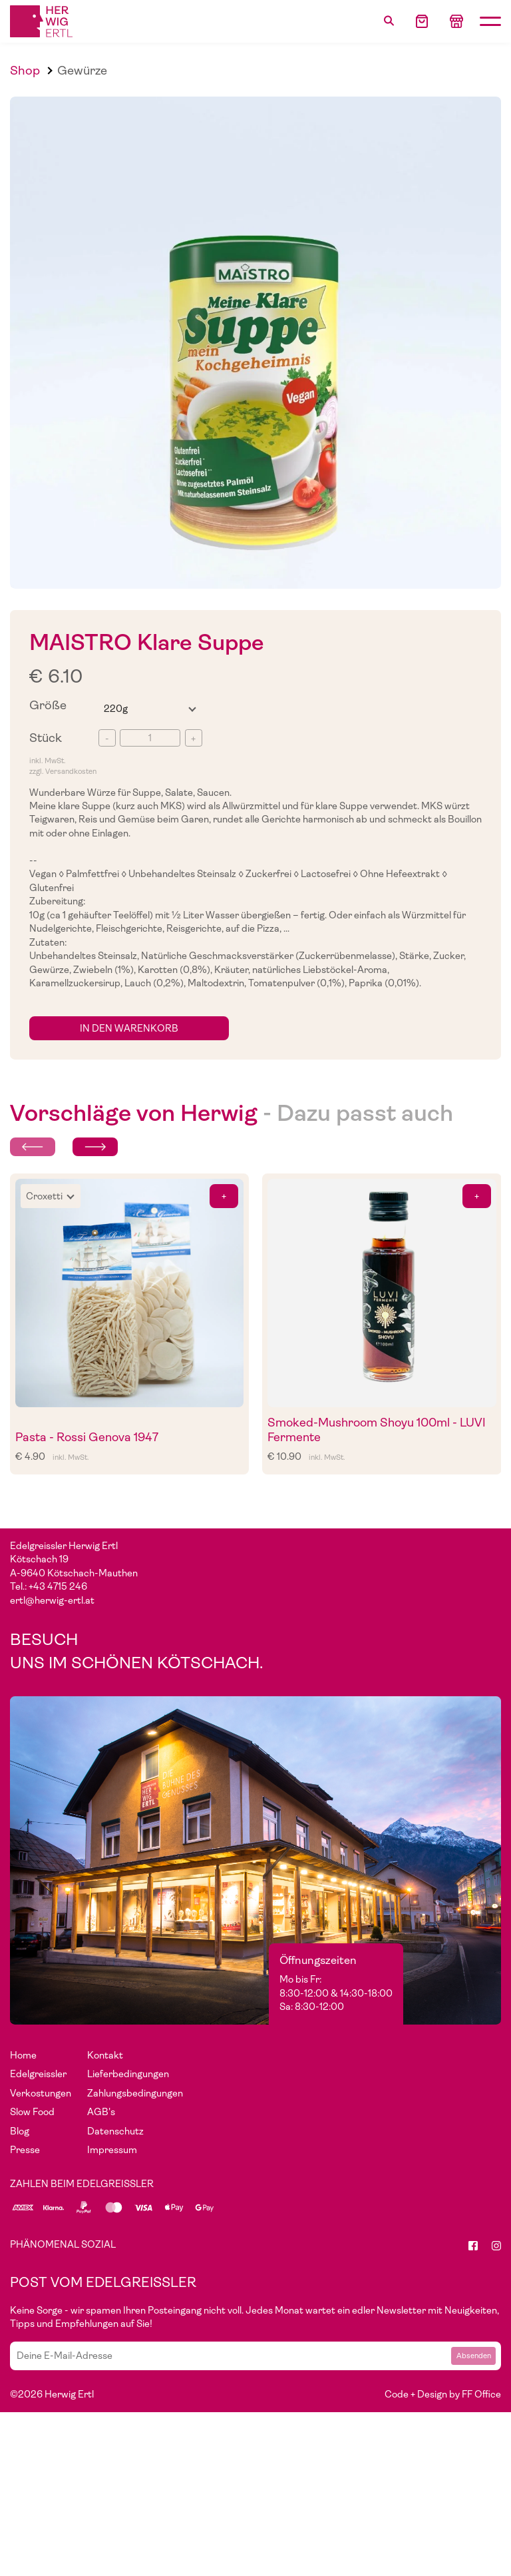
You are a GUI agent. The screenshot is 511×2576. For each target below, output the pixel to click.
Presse (25, 2149)
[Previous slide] (32, 1146)
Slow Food (32, 2111)
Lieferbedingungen (128, 2074)
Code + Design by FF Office (443, 2394)
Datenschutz (115, 2131)
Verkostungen (40, 2093)
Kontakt (105, 2055)
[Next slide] (95, 1146)
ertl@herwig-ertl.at (52, 1600)
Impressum (112, 2149)
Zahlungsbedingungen (135, 2093)
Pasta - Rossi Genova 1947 (86, 1437)
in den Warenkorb (129, 1028)
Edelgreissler (38, 2074)
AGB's (101, 2111)
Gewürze (82, 70)
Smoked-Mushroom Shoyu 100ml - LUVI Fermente (376, 1429)
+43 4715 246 (58, 1586)
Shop (25, 70)
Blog (19, 2131)
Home (23, 2055)
